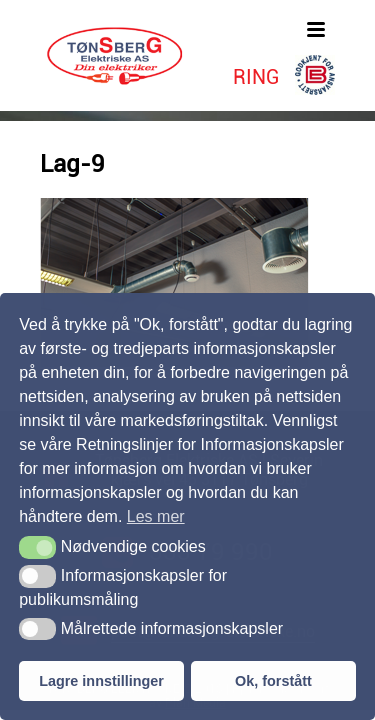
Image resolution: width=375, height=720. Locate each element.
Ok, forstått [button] (273, 681)
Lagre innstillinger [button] (101, 681)
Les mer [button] (156, 516)
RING (256, 77)
